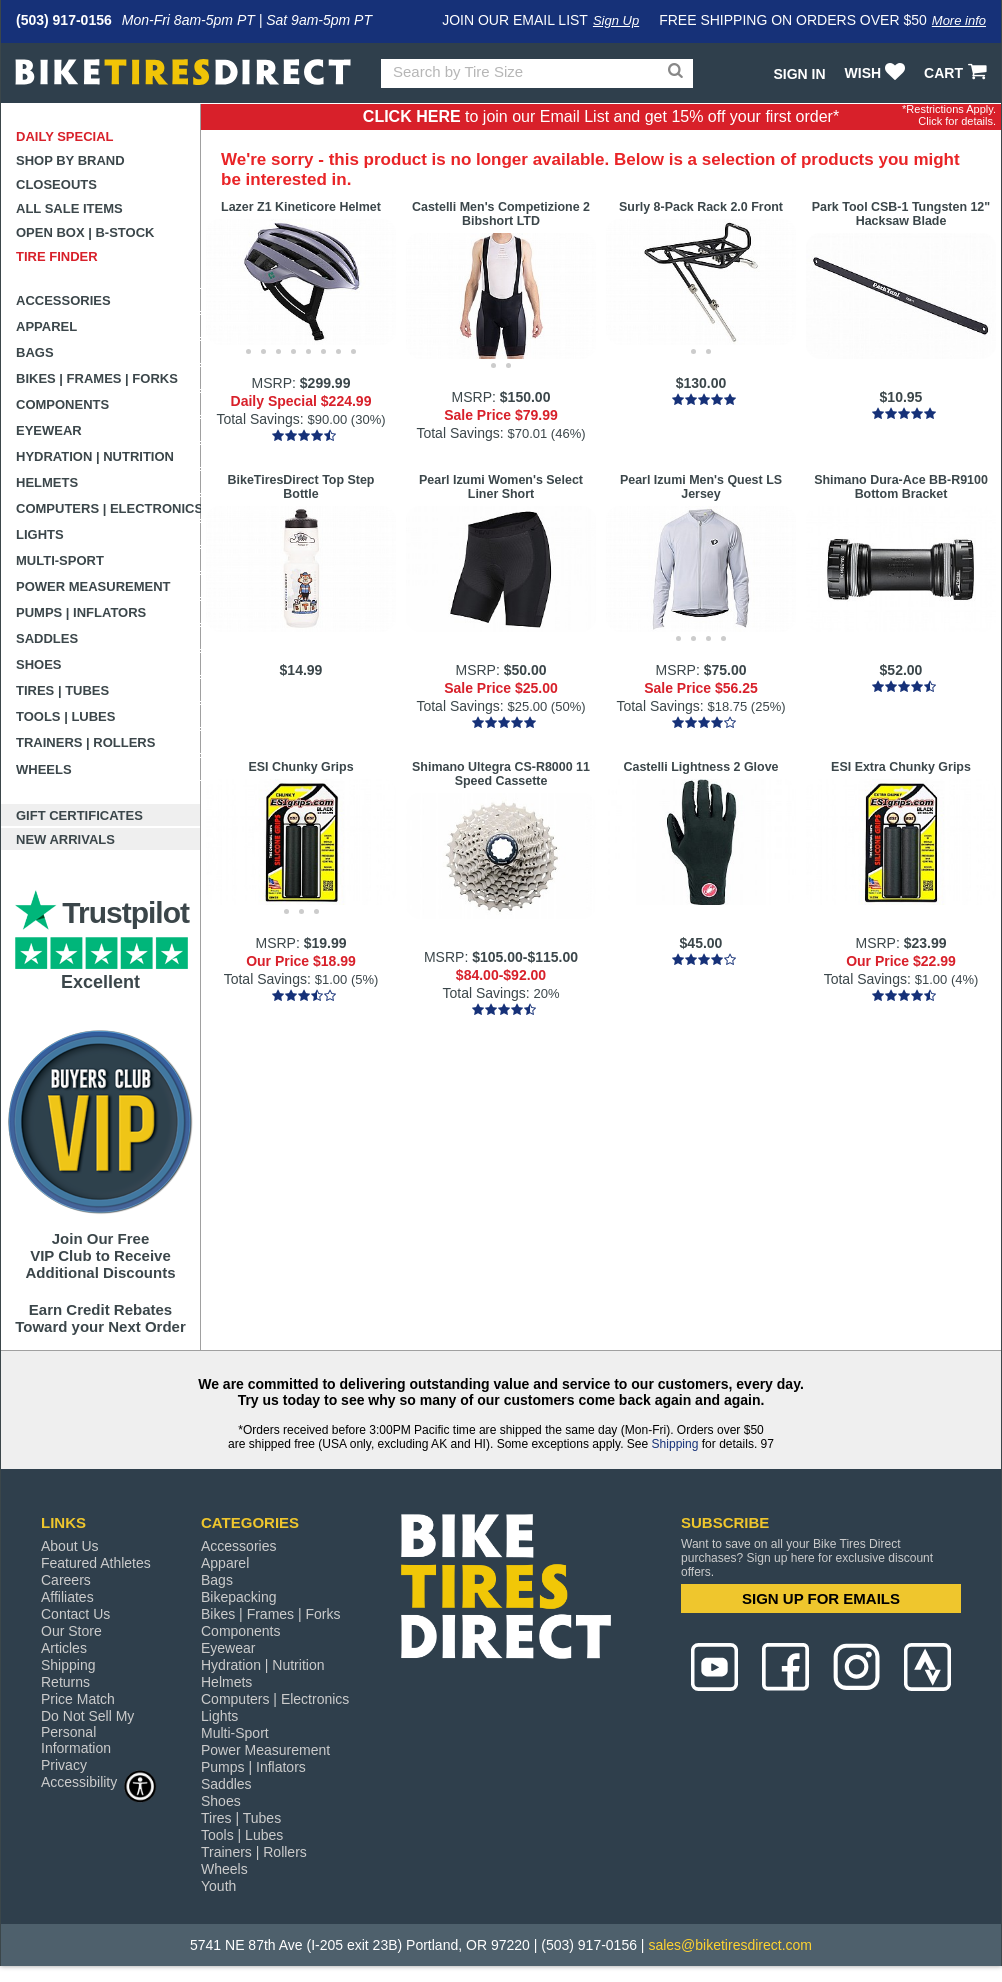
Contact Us (75, 1614)
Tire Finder (57, 256)
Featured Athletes (96, 1563)
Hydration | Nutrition (95, 456)
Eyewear (49, 430)
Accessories (63, 300)
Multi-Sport (60, 560)
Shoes (39, 664)
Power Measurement (93, 586)
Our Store (71, 1631)
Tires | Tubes (62, 690)
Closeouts (56, 184)
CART (957, 73)
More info (959, 20)
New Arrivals (65, 839)
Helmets (47, 482)
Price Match (78, 1699)
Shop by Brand (70, 160)
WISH (877, 73)
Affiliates (67, 1597)
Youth (218, 1886)
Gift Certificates (79, 815)
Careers (66, 1580)
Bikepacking (239, 1597)
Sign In (799, 74)
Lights (40, 534)
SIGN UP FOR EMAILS (821, 1598)
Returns (65, 1682)
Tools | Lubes (65, 716)
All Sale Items (69, 208)
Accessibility (99, 1781)
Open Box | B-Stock (85, 232)
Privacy (64, 1765)
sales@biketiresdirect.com (730, 1945)
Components (62, 404)
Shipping (675, 1444)
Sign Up (616, 20)
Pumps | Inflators (81, 612)
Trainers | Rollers (85, 742)
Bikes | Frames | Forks (97, 378)
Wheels (44, 769)
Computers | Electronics (108, 508)
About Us (70, 1546)
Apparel (46, 326)
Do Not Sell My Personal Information (87, 1732)
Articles (64, 1648)
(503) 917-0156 (64, 20)
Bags (35, 352)
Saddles (47, 638)
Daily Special (65, 136)
